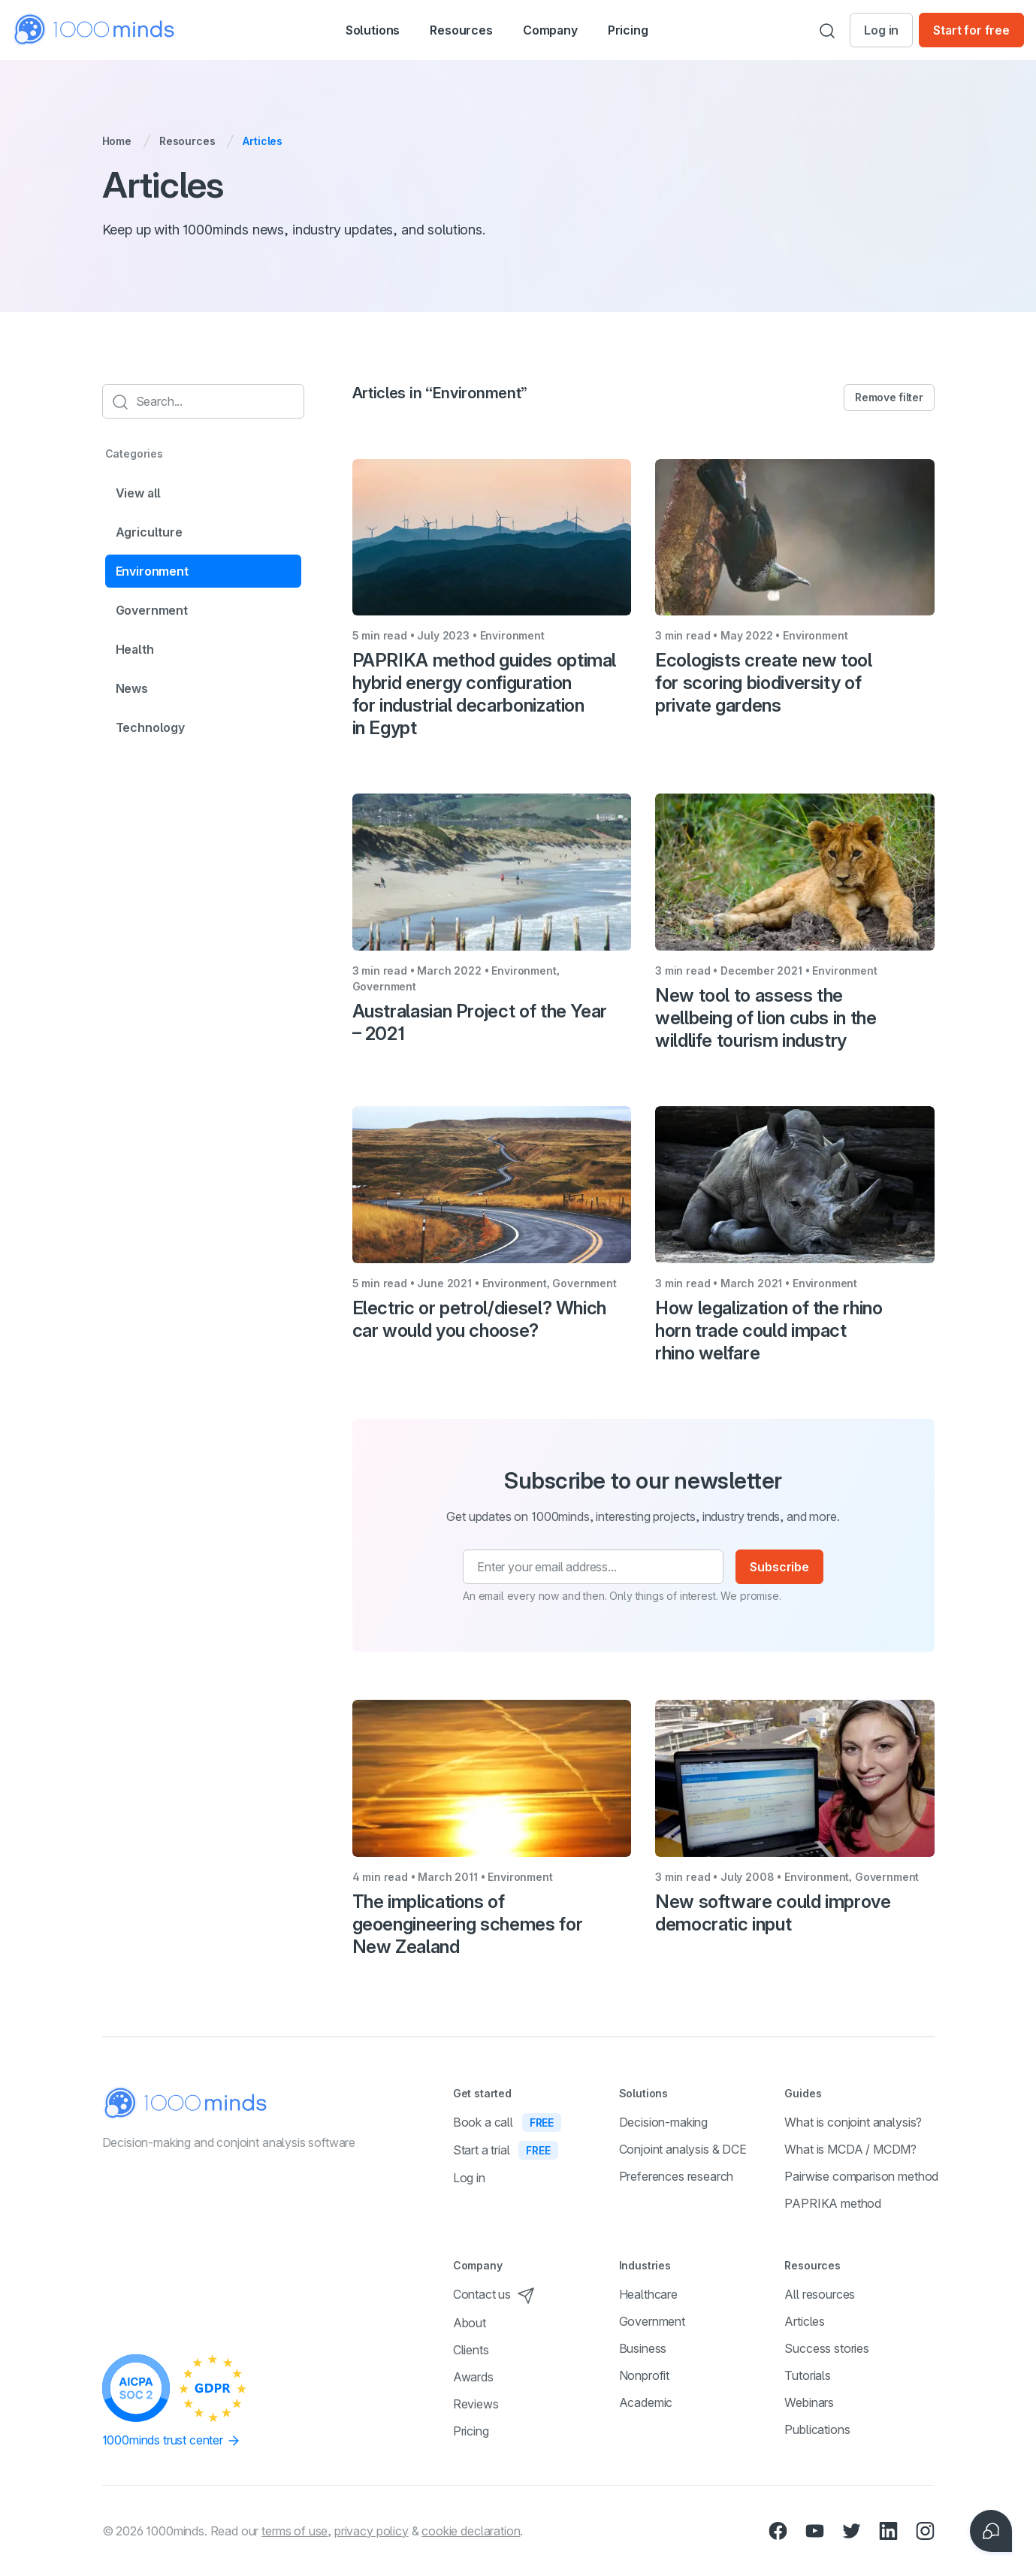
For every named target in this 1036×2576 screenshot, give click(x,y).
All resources (819, 2294)
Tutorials (807, 2375)
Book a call (507, 2122)
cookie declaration (470, 2530)
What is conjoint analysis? (853, 2122)
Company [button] (567, 32)
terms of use (294, 2530)
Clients (471, 2349)
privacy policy (371, 2530)
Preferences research (676, 2176)
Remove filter (889, 397)
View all (139, 492)
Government (152, 610)
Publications (817, 2429)
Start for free (971, 30)
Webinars (809, 2402)
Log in (881, 30)
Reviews (476, 2403)
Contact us (494, 2294)
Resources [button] (461, 32)
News (132, 688)
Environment (152, 571)
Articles (804, 2321)
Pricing (653, 30)
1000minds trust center (171, 2440)
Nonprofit (644, 2375)
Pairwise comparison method (861, 2176)
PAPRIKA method (832, 2203)
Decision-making (663, 2122)
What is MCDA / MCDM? (850, 2149)
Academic (646, 2402)
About (469, 2322)
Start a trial (505, 2149)
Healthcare (648, 2294)
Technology (150, 727)
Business (643, 2348)
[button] (356, 30)
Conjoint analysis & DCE (683, 2149)
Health (135, 649)
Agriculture (149, 532)
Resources (187, 141)
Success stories (826, 2348)
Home (116, 141)
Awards (473, 2376)
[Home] (94, 29)
